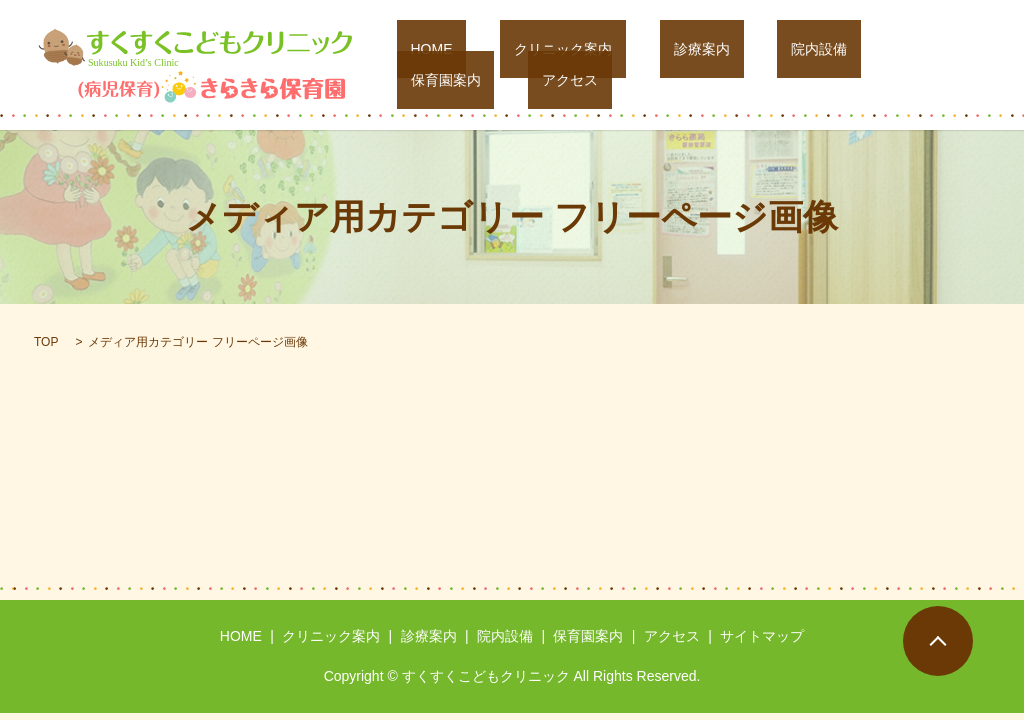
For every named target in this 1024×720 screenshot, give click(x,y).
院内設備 (755, 65)
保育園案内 (852, 65)
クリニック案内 (555, 65)
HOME (452, 65)
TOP (46, 342)
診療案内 (666, 65)
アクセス (948, 65)
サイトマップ (762, 636)
